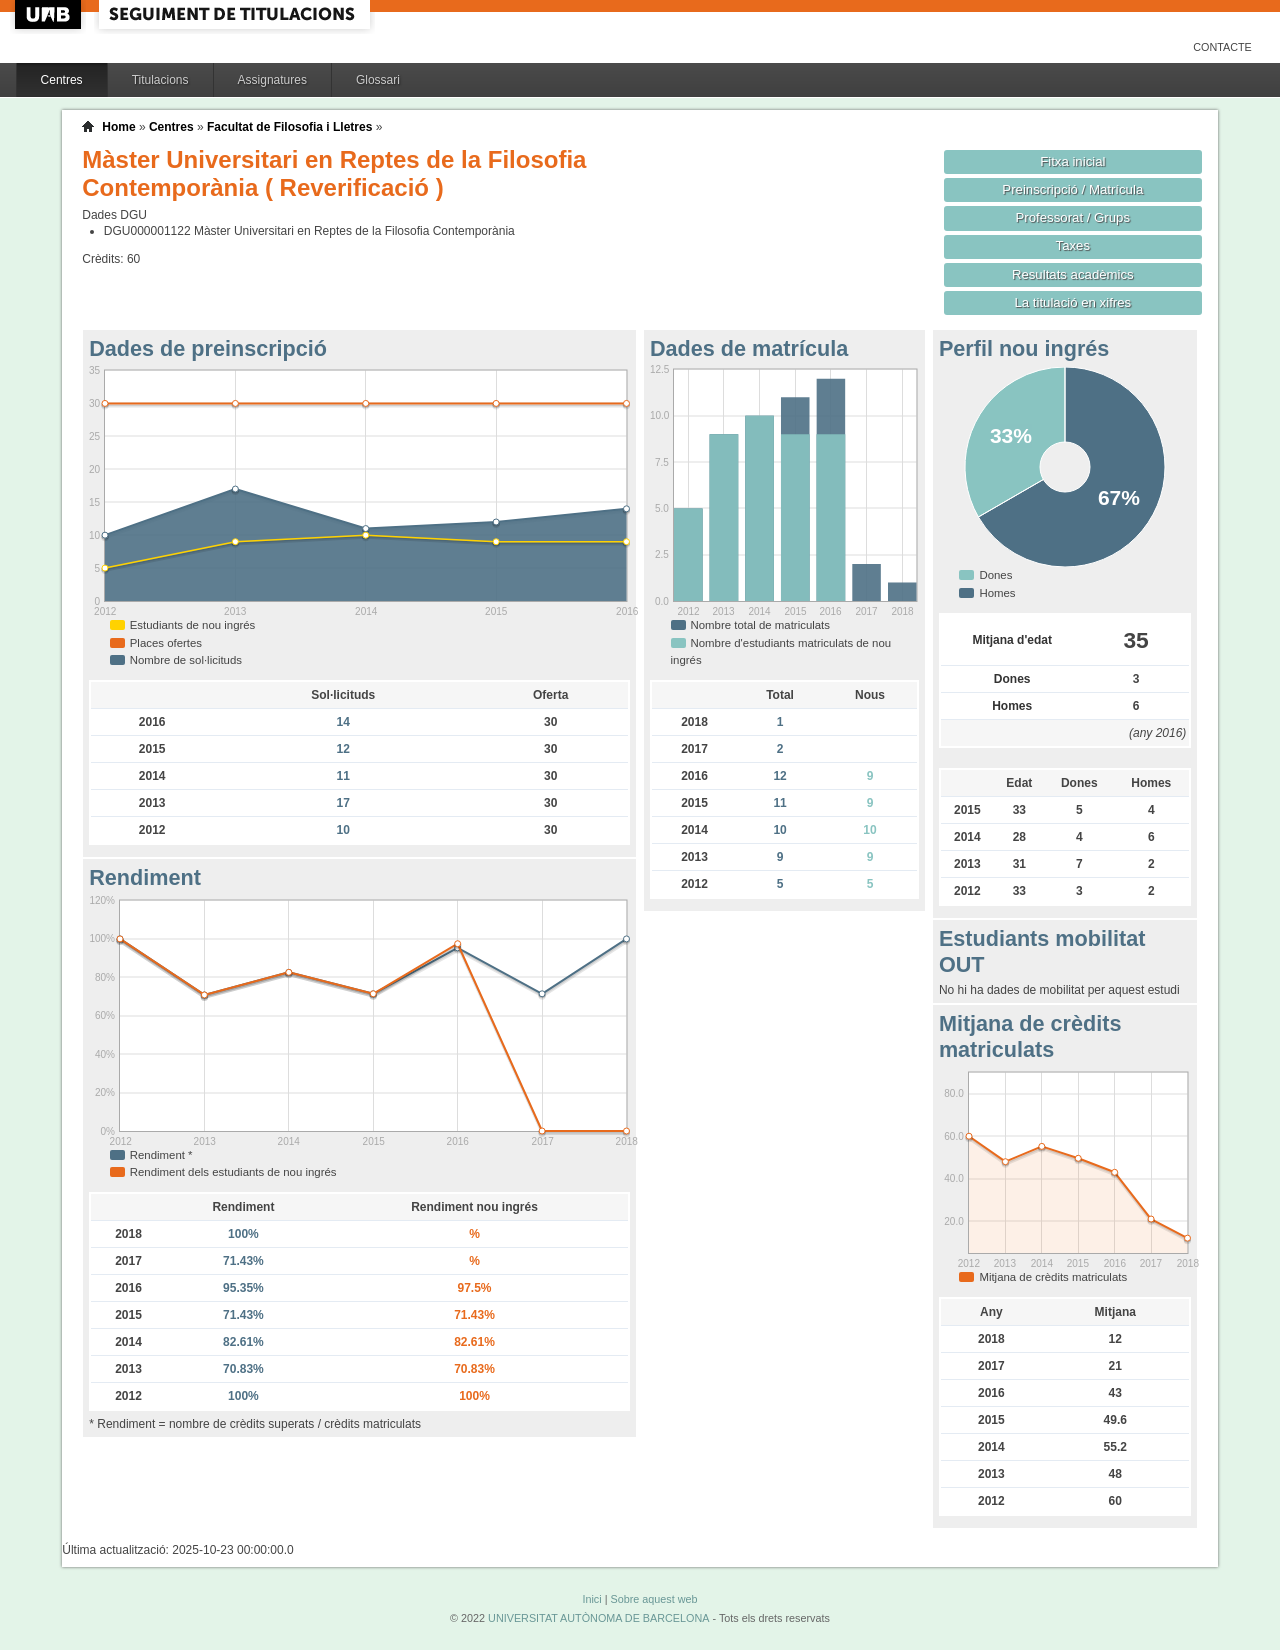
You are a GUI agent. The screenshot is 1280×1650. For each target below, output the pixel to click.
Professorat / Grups (1073, 217)
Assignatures (272, 80)
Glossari (378, 80)
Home (118, 127)
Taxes (1073, 245)
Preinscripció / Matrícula (1072, 189)
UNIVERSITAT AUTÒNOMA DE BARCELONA (598, 1618)
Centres (62, 80)
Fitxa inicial (1072, 161)
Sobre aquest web (653, 1599)
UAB (50, 14)
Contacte (1222, 47)
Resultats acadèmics (1073, 274)
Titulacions (160, 80)
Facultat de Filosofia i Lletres (289, 127)
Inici (591, 1599)
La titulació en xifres (1072, 302)
